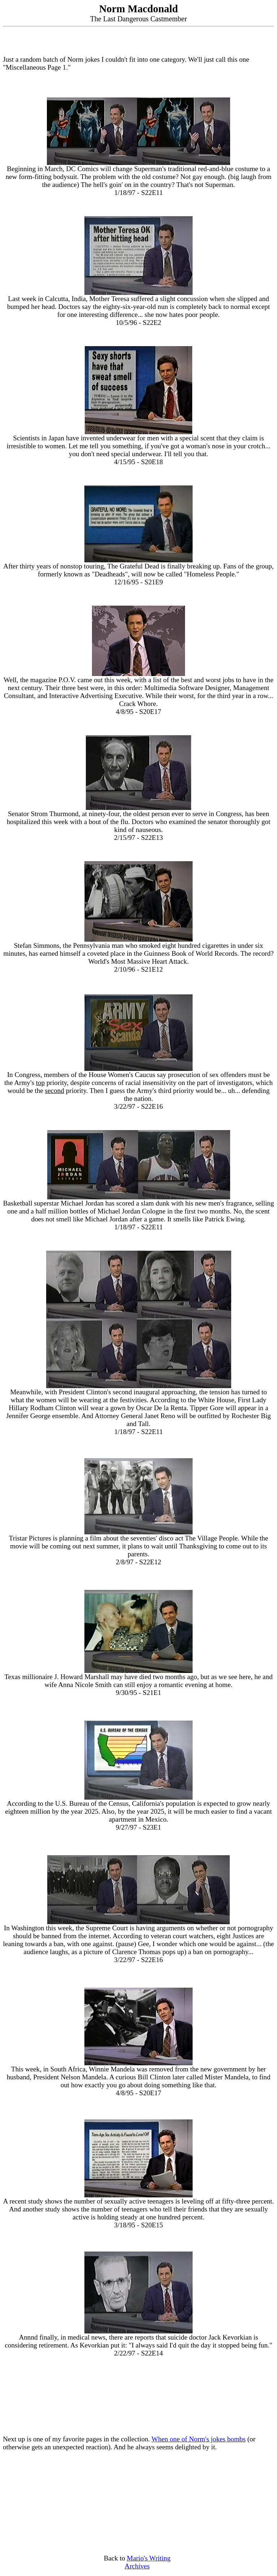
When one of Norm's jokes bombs (198, 2439)
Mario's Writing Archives (148, 2562)
